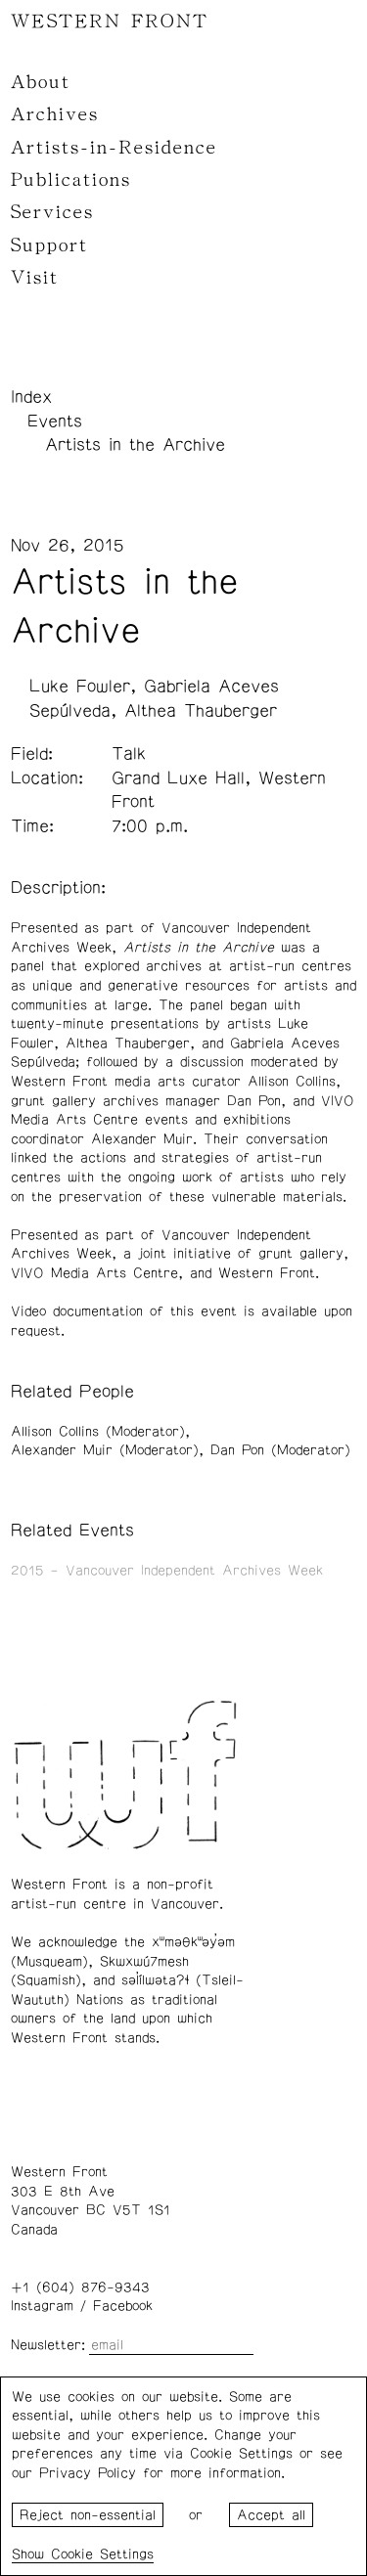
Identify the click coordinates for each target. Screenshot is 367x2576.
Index (31, 397)
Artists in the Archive (135, 445)
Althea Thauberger (200, 711)
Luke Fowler (79, 686)
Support (49, 245)
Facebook (123, 2306)
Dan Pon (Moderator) (280, 1450)
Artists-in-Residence (114, 147)
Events (54, 421)
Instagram (42, 2306)
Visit (35, 278)
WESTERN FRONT (109, 21)
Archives (55, 114)
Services (52, 212)
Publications (71, 180)
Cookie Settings (102, 2554)
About (40, 82)
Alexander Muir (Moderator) (105, 1450)
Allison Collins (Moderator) (98, 1432)
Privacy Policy (87, 2473)
